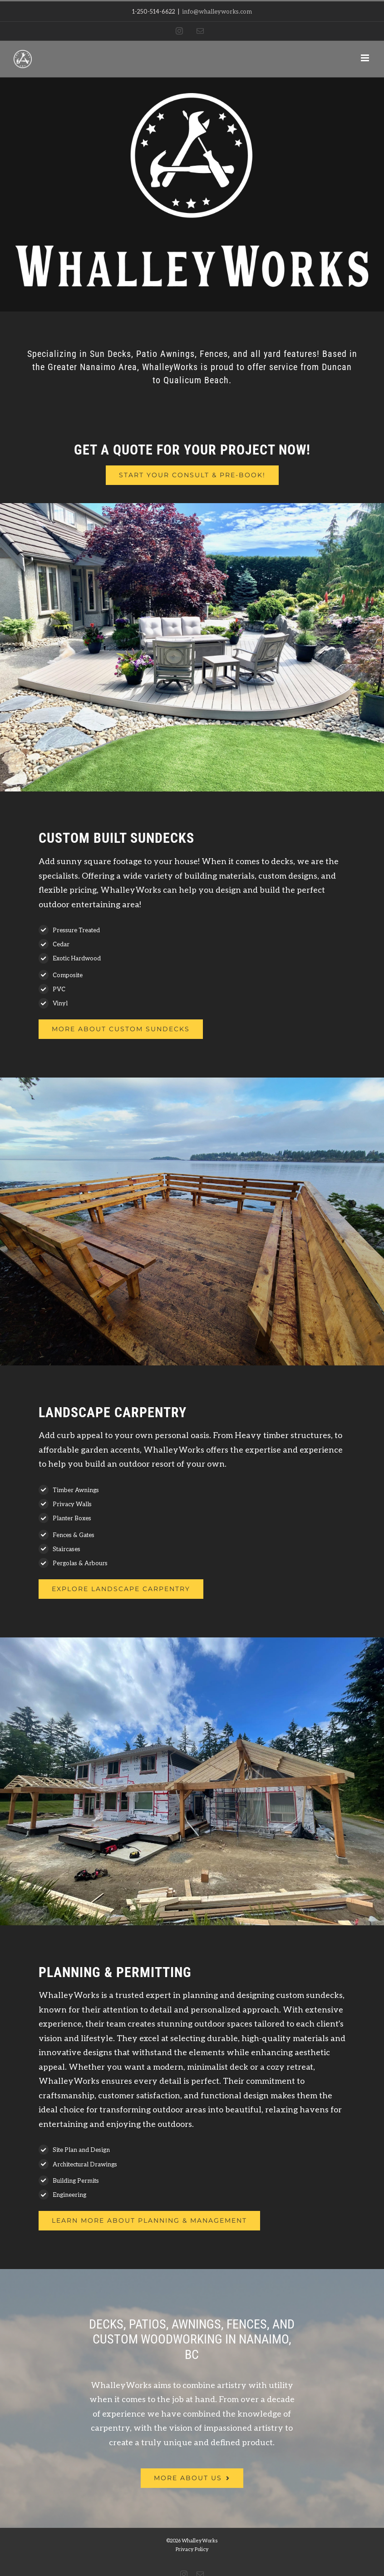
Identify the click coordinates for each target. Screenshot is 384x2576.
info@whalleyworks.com (217, 11)
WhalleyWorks (200, 2540)
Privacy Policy (192, 2549)
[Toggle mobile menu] (365, 58)
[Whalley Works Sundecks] (121, 1029)
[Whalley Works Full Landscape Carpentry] (121, 1589)
